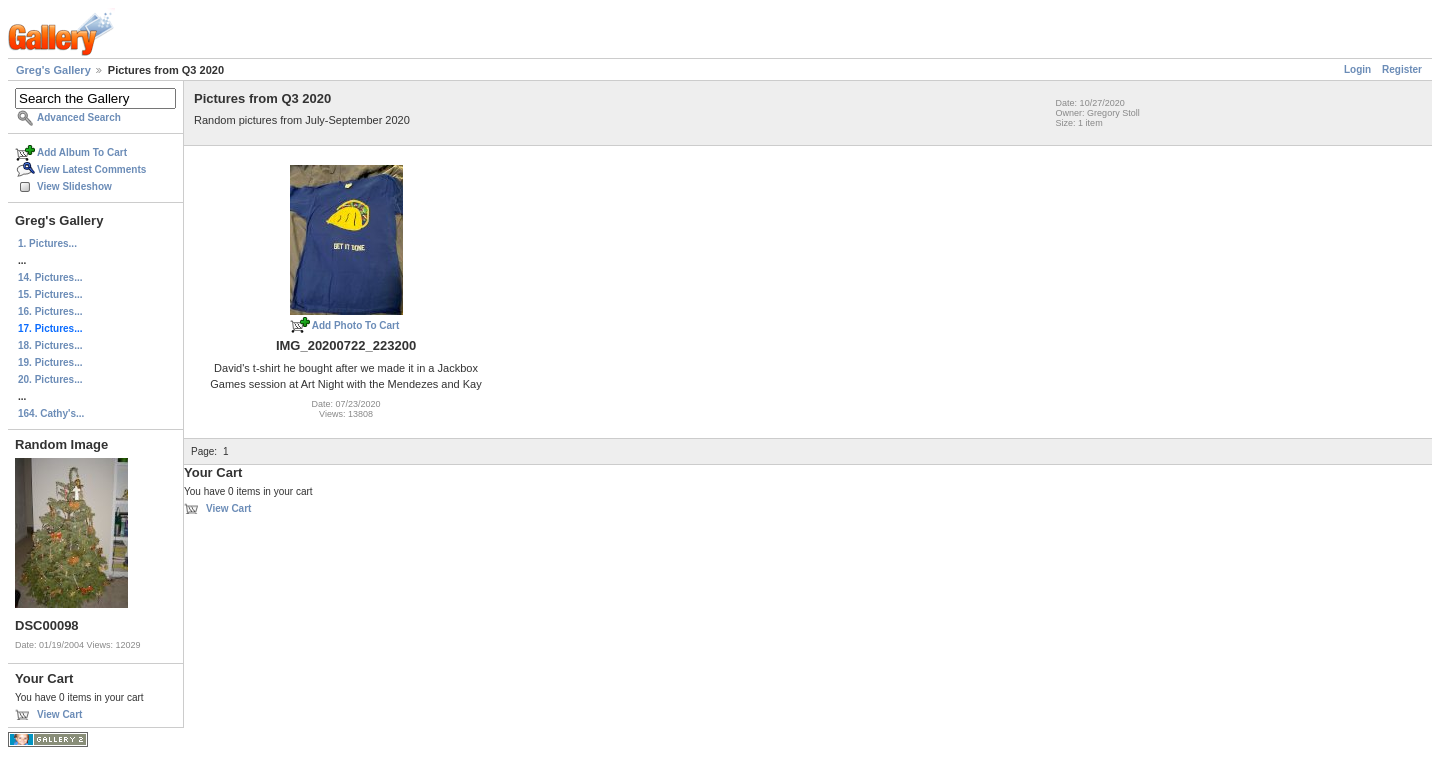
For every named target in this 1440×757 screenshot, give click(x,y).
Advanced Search (79, 117)
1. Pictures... (47, 243)
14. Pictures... (50, 277)
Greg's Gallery (53, 70)
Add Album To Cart (82, 152)
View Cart (59, 714)
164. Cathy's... (51, 413)
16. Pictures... (50, 311)
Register (1402, 69)
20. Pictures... (50, 379)
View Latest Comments (91, 169)
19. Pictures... (50, 362)
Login (1357, 69)
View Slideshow (74, 186)
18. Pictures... (50, 345)
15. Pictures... (50, 294)
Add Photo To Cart (356, 325)
